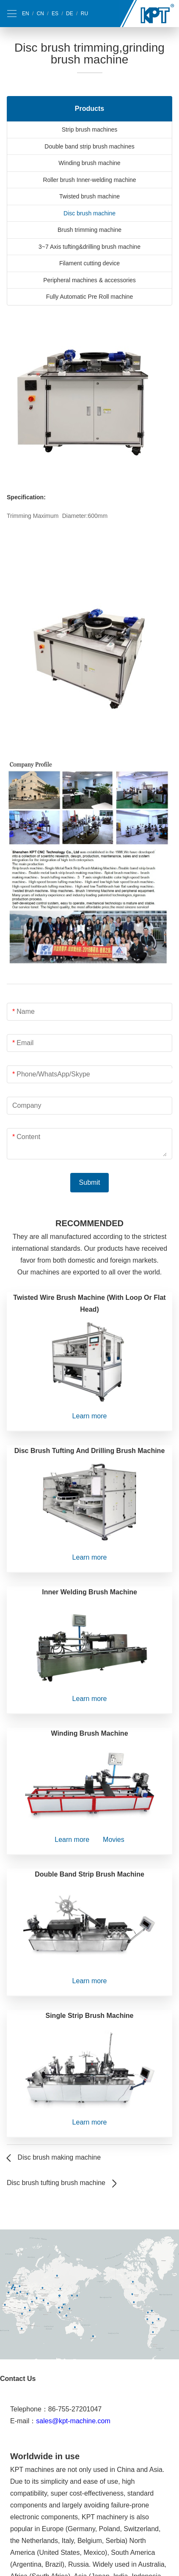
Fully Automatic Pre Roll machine (89, 296)
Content (28, 1136)
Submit (89, 1182)
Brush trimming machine (89, 229)
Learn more (89, 1416)
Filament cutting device (89, 263)
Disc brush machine (89, 213)
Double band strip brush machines (89, 146)
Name (26, 1011)
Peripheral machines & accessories (89, 280)
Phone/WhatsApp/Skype (53, 1074)
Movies (113, 1839)
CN (40, 14)
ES (55, 14)
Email (25, 1042)
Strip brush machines (90, 129)
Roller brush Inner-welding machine (89, 179)
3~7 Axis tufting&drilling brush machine (89, 246)
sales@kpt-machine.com (73, 2421)
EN (25, 14)
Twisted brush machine (89, 196)
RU (84, 14)
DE (69, 14)
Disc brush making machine (59, 2157)
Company (26, 1105)
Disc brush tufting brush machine (56, 2182)
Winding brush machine (89, 163)
